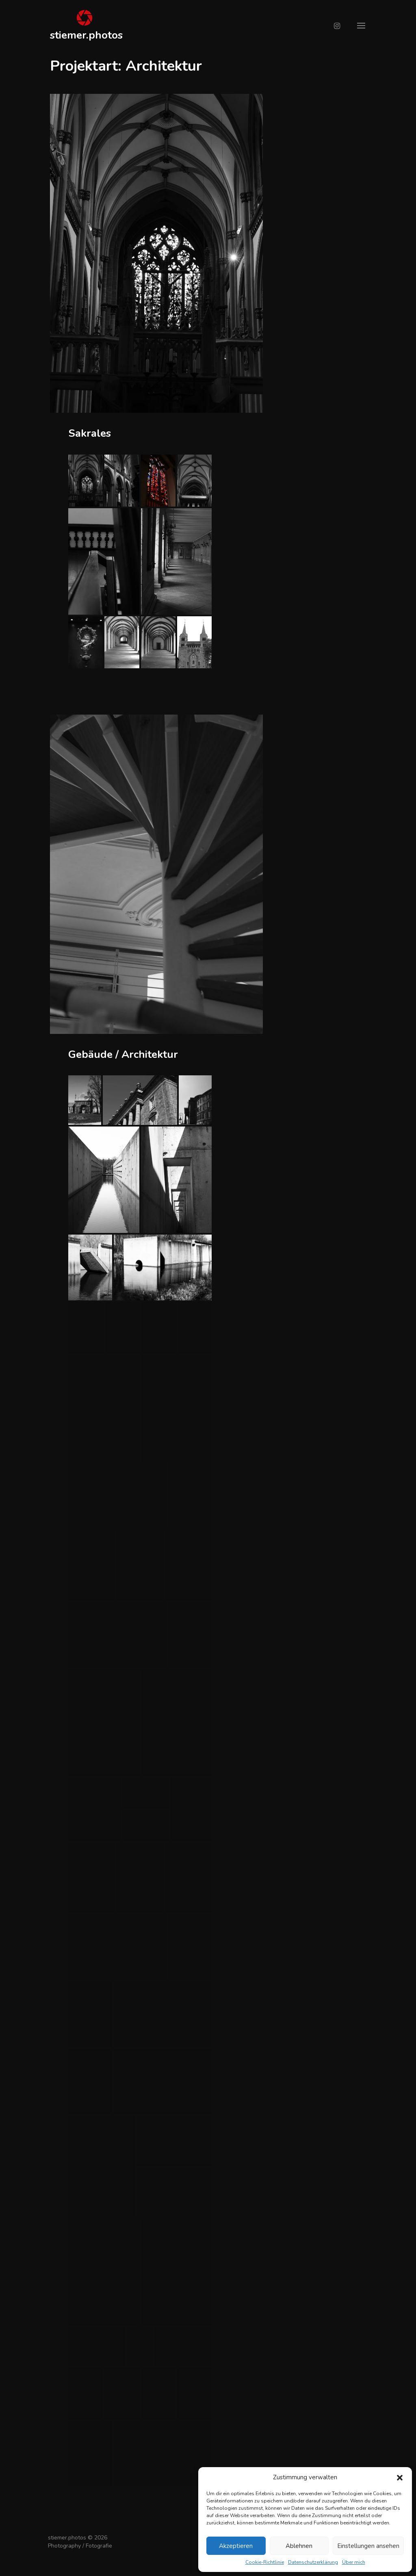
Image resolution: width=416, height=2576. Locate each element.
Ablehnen (299, 2546)
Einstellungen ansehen (368, 2546)
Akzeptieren (236, 2546)
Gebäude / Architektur (123, 1054)
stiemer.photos (86, 35)
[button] (400, 2478)
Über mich (353, 2562)
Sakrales (89, 433)
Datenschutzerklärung (313, 2562)
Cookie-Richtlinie (264, 2562)
